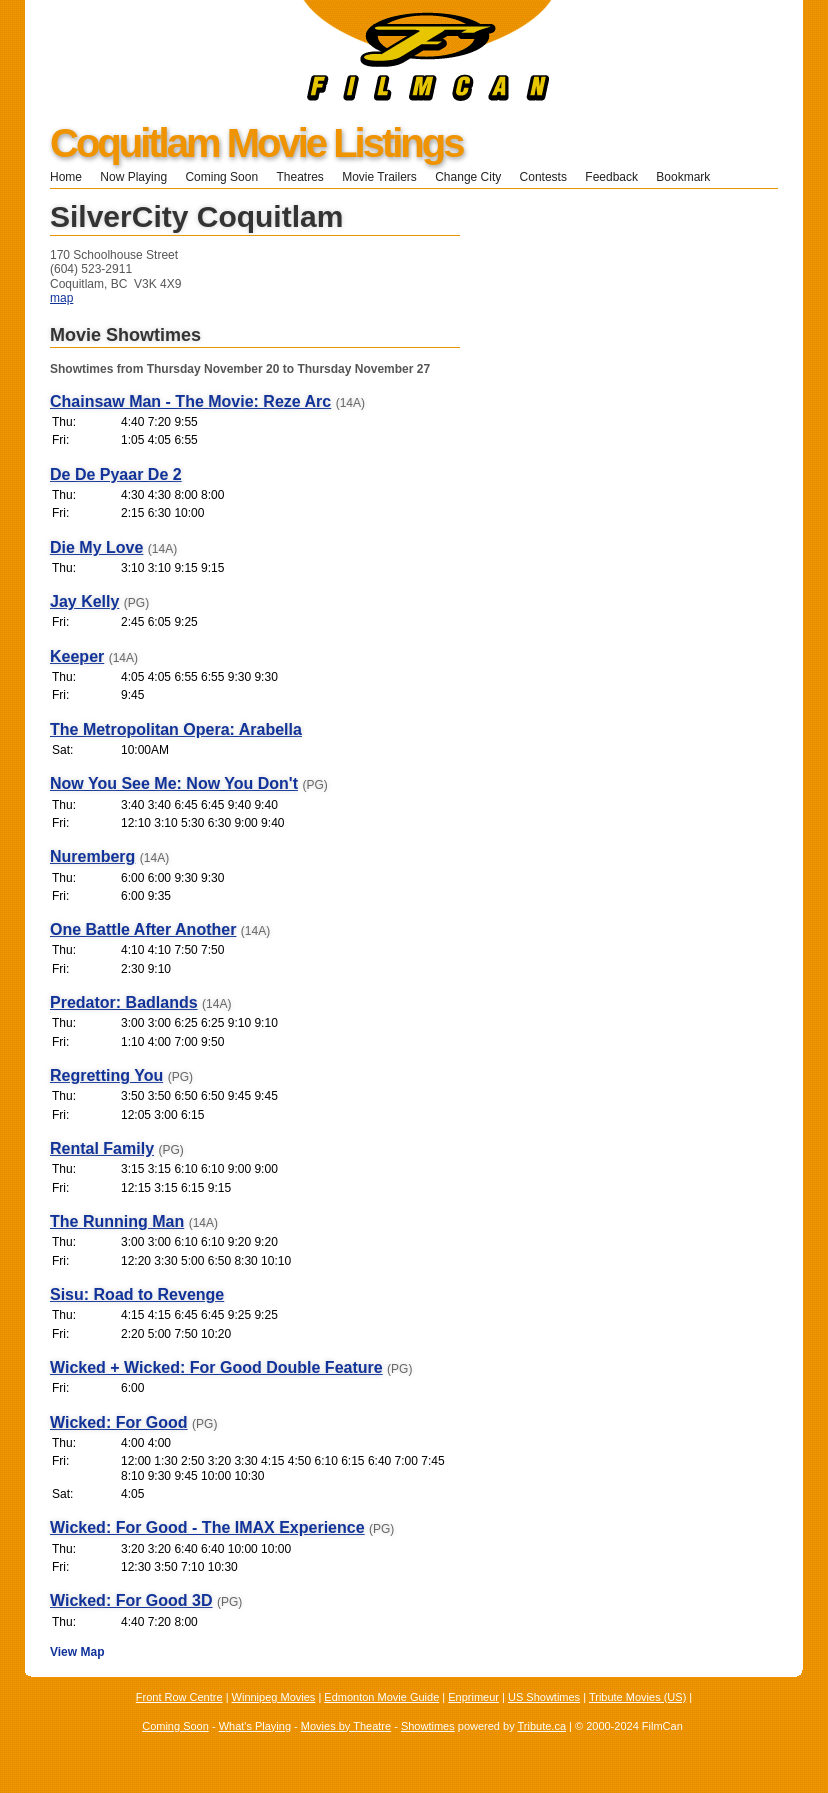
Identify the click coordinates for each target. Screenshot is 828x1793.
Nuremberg (92, 856)
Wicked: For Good (119, 1422)
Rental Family (102, 1148)
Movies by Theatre (346, 1726)
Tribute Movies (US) (637, 1697)
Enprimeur (473, 1697)
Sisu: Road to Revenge (137, 1294)
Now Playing (133, 177)
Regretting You (106, 1075)
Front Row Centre (179, 1697)
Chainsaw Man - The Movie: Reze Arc (190, 401)
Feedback (611, 177)
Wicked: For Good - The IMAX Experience (207, 1527)
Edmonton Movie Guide (381, 1697)
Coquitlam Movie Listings (256, 143)
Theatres (299, 177)
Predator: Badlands (124, 1002)
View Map (77, 1652)
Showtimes (428, 1726)
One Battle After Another (143, 929)
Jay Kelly (84, 601)
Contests (543, 177)
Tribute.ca (542, 1726)
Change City (468, 177)
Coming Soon (221, 177)
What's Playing (255, 1726)
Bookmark (689, 177)
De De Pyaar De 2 (116, 474)
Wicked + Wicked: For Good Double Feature (216, 1367)
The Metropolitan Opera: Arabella (176, 729)
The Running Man (117, 1221)
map (61, 298)
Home (66, 177)
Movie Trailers (379, 177)
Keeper (77, 656)
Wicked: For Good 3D (131, 1600)
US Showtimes (544, 1697)
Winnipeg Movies (274, 1697)
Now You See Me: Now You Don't (174, 783)
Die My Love (96, 547)
